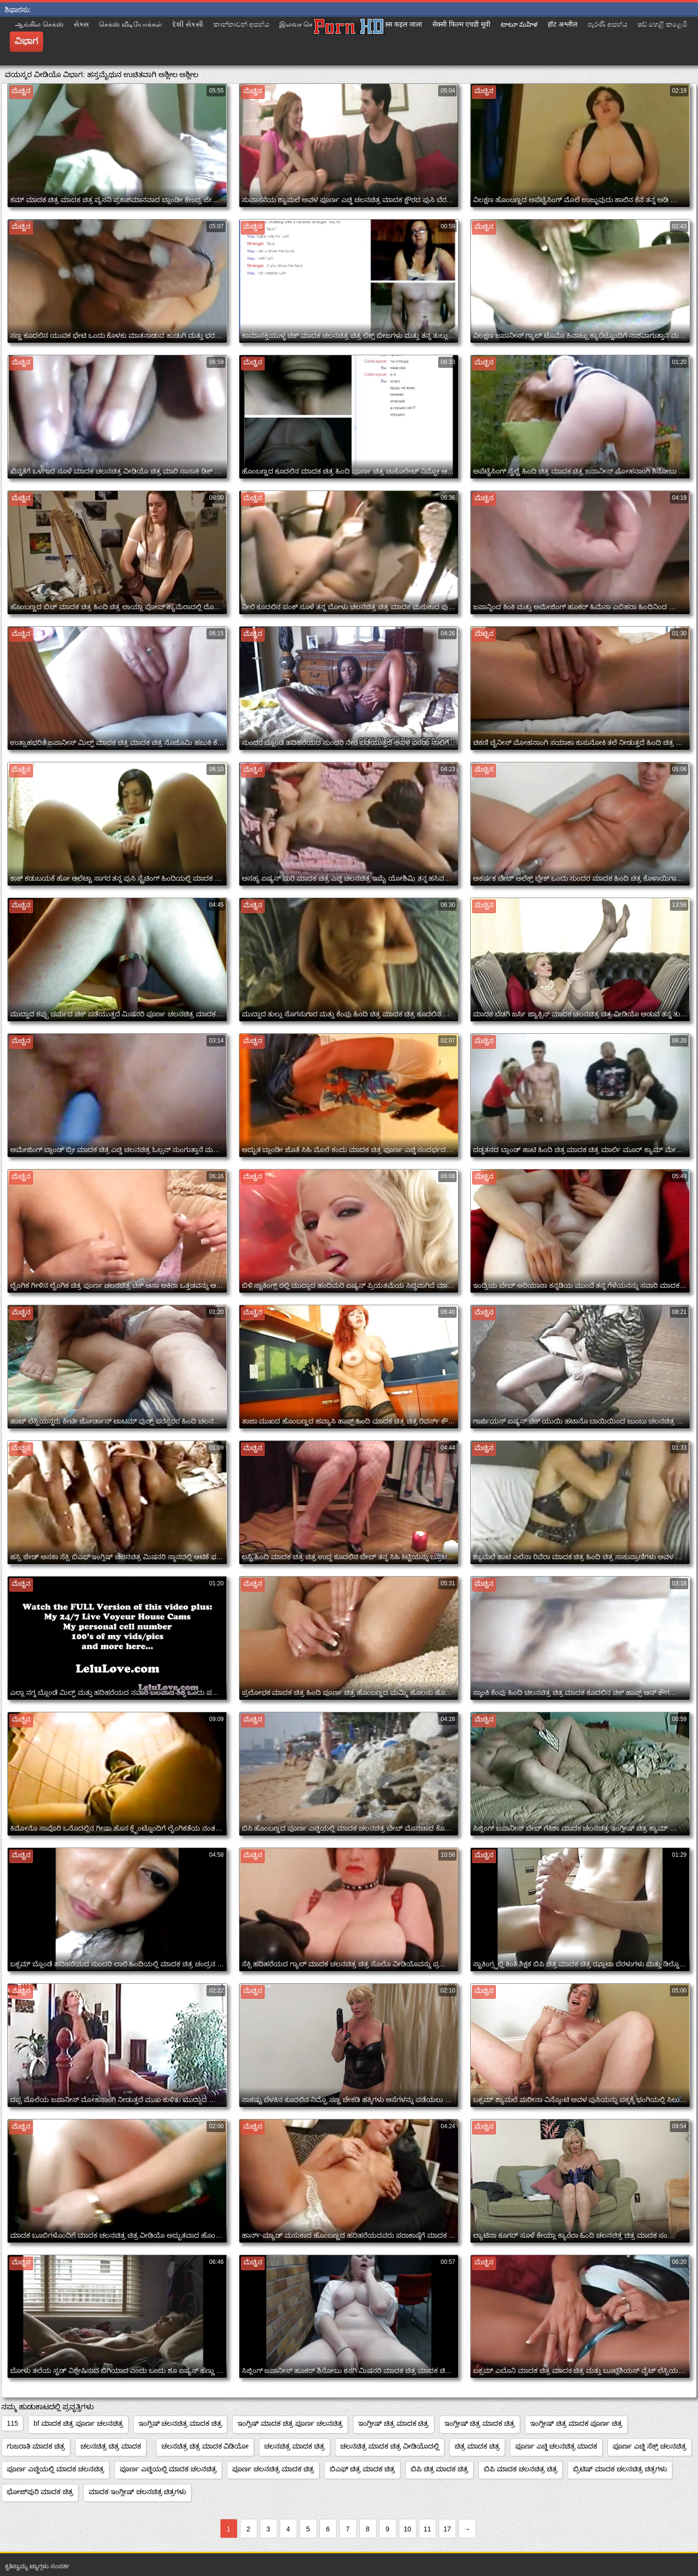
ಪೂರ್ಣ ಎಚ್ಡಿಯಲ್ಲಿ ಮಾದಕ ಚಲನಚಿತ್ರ (55, 2469)
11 (427, 2529)
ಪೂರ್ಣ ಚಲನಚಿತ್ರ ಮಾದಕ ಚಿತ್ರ (273, 2469)
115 (12, 2423)
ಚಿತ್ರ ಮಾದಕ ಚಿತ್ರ (477, 2446)
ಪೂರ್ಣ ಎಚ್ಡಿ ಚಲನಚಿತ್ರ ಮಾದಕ (556, 2446)
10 (408, 2529)
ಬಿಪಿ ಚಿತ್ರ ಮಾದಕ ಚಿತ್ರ (440, 2469)
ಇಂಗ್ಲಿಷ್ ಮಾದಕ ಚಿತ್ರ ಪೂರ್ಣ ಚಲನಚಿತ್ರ (290, 2423)
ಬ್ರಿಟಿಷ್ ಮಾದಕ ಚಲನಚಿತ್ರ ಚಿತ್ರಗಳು (620, 2469)
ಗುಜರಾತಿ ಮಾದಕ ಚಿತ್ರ (36, 2446)
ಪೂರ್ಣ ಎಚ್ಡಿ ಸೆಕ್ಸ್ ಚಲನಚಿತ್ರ (649, 2446)
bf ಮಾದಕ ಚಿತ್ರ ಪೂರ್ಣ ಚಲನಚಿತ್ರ (78, 2423)
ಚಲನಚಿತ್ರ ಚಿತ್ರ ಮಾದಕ (110, 2446)
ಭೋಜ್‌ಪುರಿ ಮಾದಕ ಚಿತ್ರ (40, 2492)
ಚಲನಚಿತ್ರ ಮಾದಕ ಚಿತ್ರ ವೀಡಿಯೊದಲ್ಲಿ (389, 2446)
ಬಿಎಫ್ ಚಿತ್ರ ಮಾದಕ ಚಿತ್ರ (362, 2469)
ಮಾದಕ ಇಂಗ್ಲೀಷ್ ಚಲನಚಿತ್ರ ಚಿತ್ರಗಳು (138, 2492)
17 (447, 2529)
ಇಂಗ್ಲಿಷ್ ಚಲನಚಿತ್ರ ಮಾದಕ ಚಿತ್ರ (180, 2423)
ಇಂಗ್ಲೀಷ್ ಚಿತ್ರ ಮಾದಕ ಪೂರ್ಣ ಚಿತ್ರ (576, 2423)
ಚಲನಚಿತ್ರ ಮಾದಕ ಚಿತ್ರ (294, 2446)
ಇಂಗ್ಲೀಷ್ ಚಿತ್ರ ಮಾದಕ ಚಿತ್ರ (393, 2423)
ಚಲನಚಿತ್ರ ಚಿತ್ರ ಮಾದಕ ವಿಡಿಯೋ (205, 2446)
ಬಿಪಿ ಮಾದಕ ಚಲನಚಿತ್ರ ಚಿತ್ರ (520, 2469)
